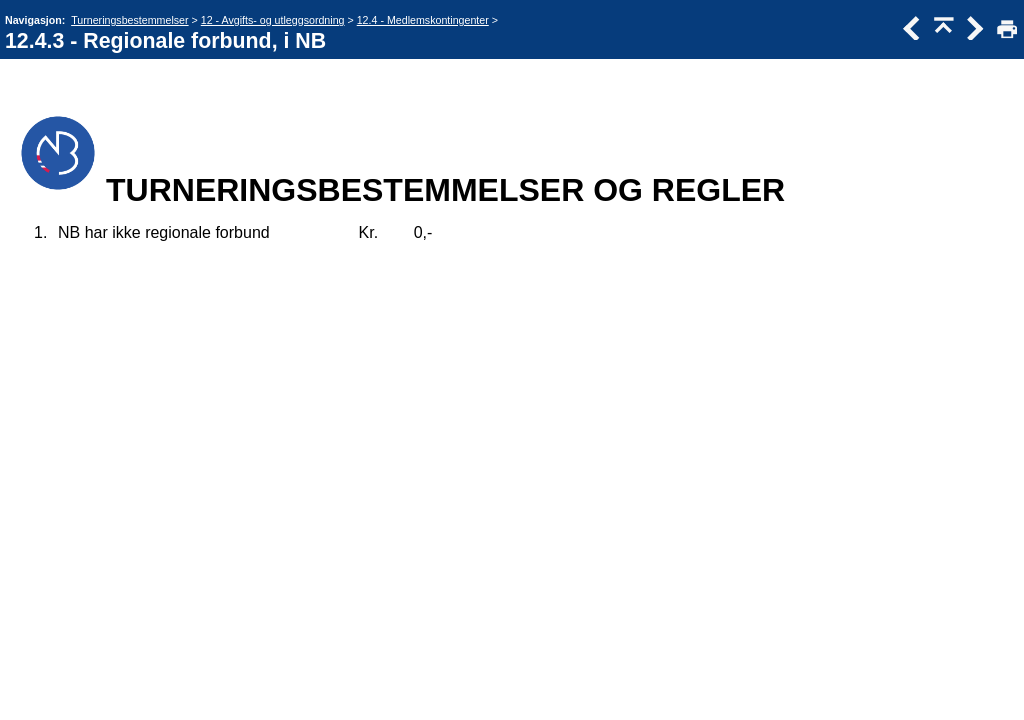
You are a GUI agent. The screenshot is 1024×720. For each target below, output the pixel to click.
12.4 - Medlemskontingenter (423, 20)
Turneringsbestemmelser (129, 20)
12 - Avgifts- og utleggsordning (273, 20)
